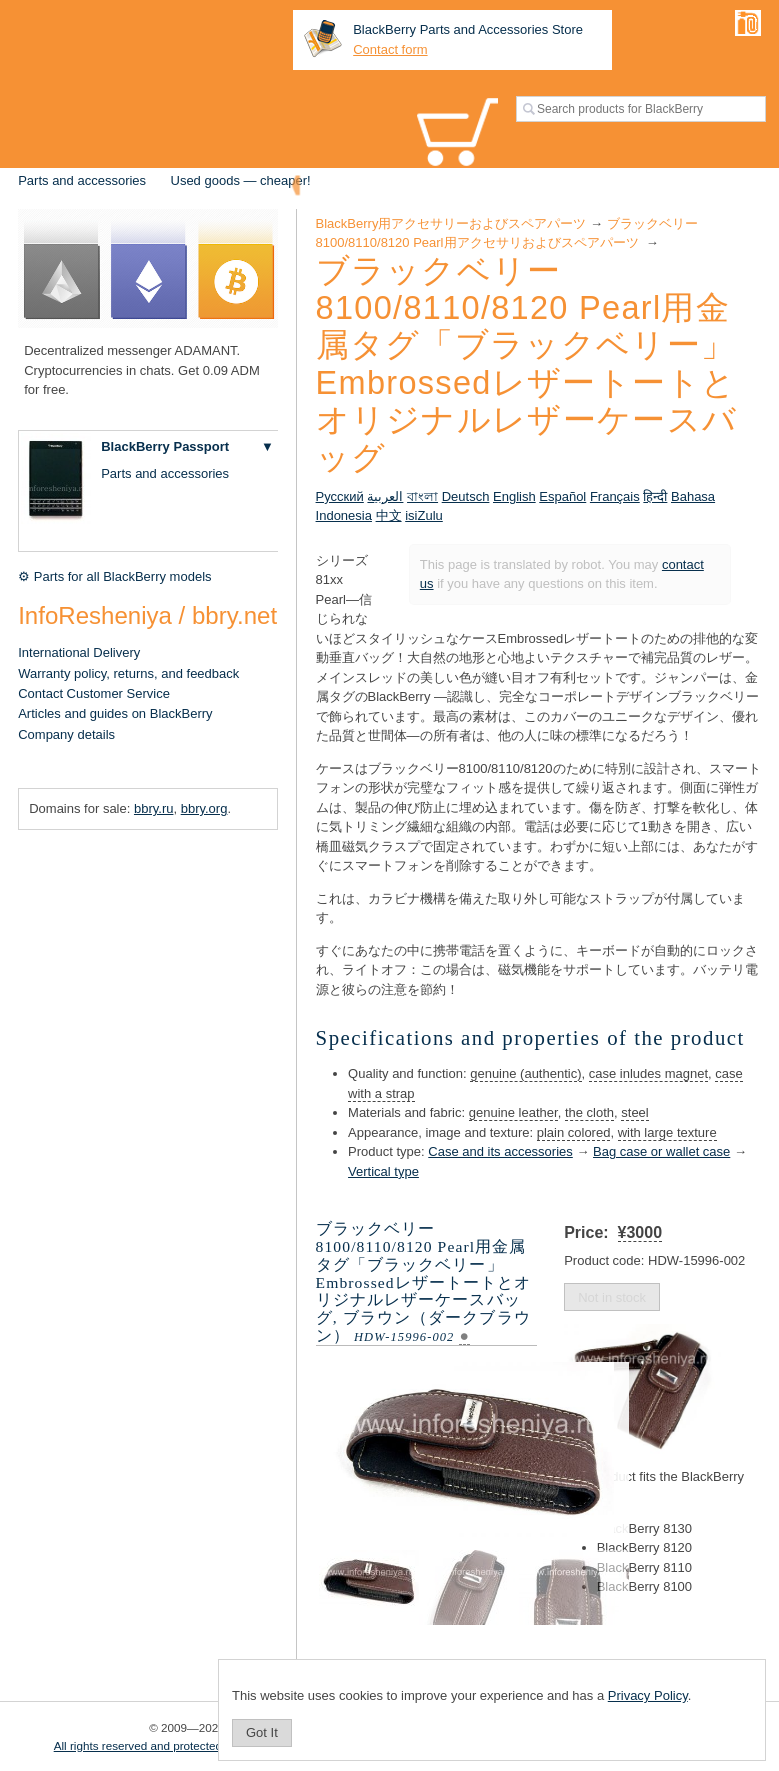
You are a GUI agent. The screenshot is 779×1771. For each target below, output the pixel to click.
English (514, 496)
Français (615, 496)
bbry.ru (154, 808)
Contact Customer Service (94, 693)
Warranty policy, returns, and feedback (128, 673)
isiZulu (424, 515)
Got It (262, 1732)
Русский (340, 496)
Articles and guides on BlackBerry (115, 713)
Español (562, 496)
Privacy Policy (648, 1695)
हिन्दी (655, 496)
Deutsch (466, 496)
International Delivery (79, 652)
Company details (66, 734)
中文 (389, 515)
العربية (385, 496)
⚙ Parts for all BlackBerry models (114, 576)
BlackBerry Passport (165, 446)
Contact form (390, 49)
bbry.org (204, 808)
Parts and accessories (82, 180)
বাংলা (422, 496)
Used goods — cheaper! (241, 180)
